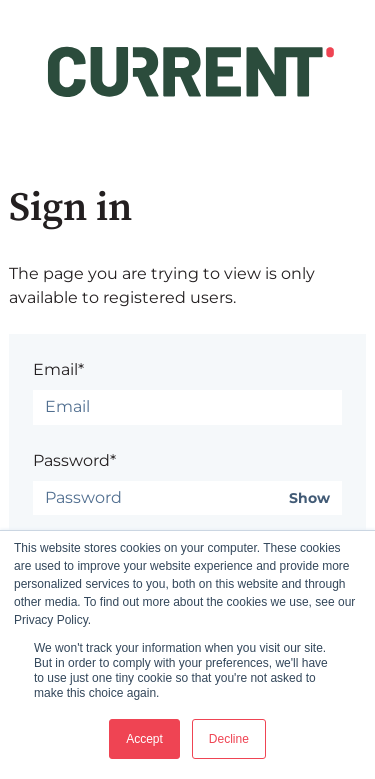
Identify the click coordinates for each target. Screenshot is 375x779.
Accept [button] (144, 739)
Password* (74, 460)
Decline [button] (229, 739)
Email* (58, 369)
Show (309, 498)
